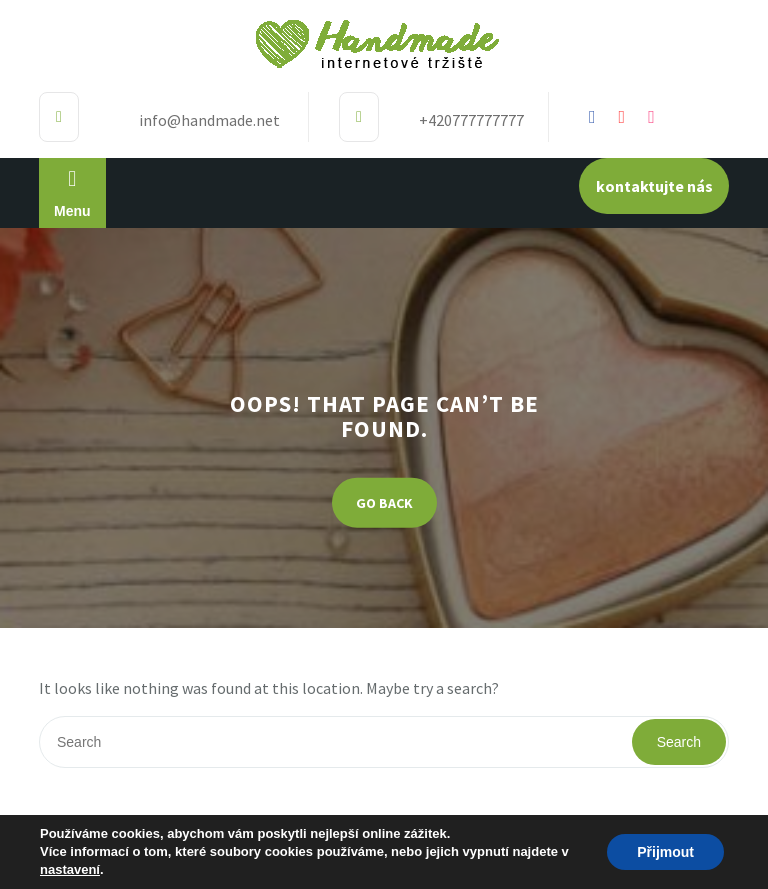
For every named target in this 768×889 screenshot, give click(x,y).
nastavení (70, 869)
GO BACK (384, 502)
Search (679, 742)
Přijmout (665, 852)
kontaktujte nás (654, 186)
